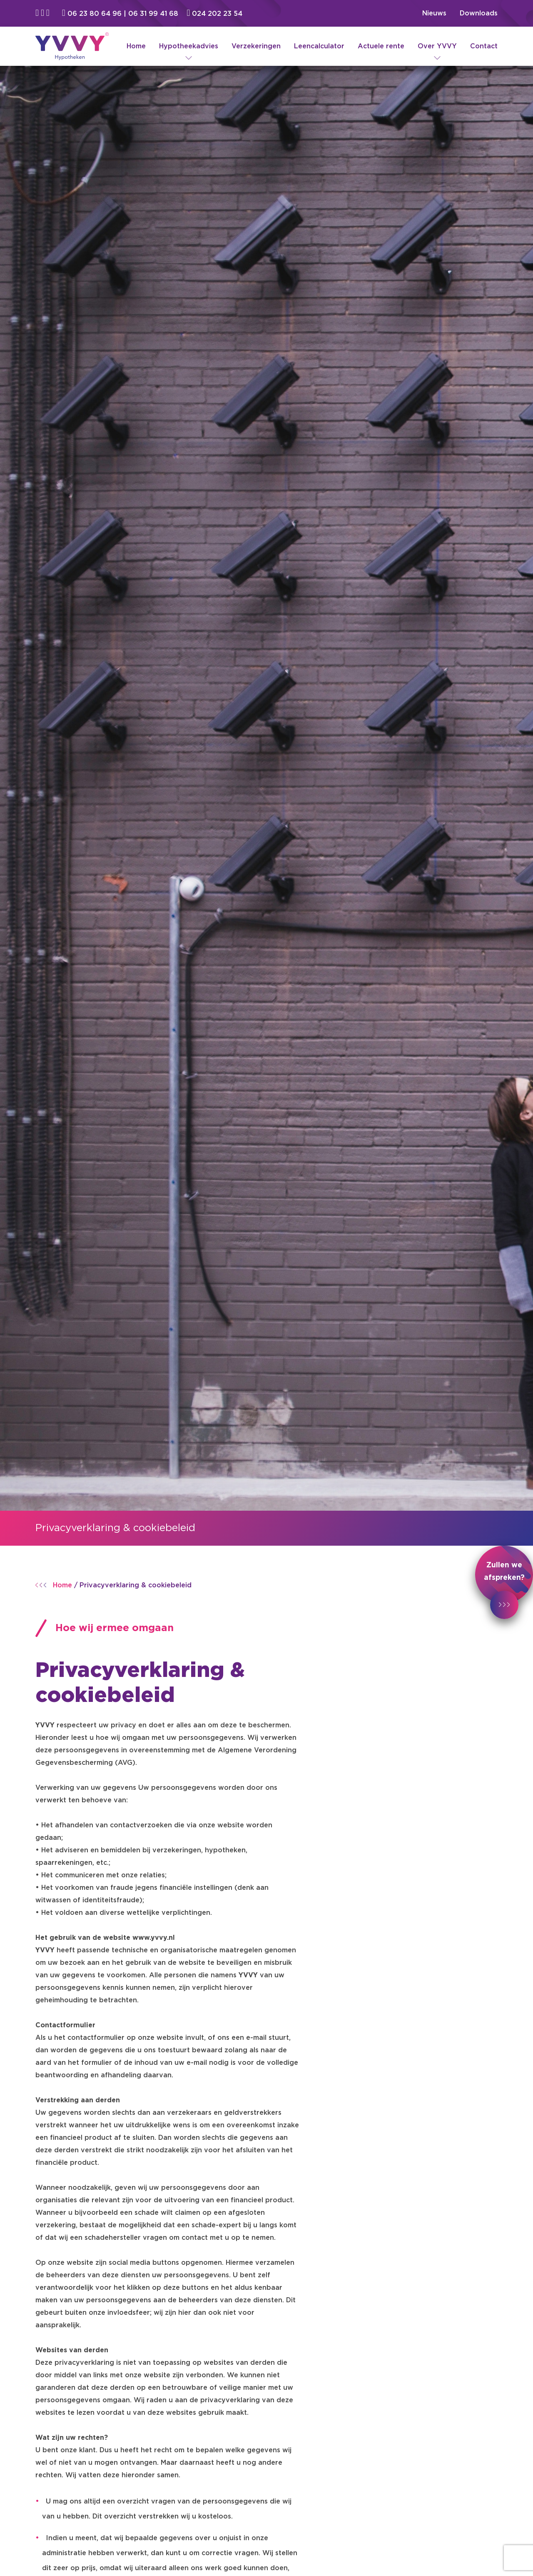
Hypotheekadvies (188, 46)
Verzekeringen (256, 46)
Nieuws (434, 13)
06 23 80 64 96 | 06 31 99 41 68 (121, 13)
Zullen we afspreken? (504, 1583)
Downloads (479, 13)
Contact (484, 46)
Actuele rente (381, 46)
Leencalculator (319, 46)
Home (136, 46)
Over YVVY (437, 46)
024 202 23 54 (215, 13)
